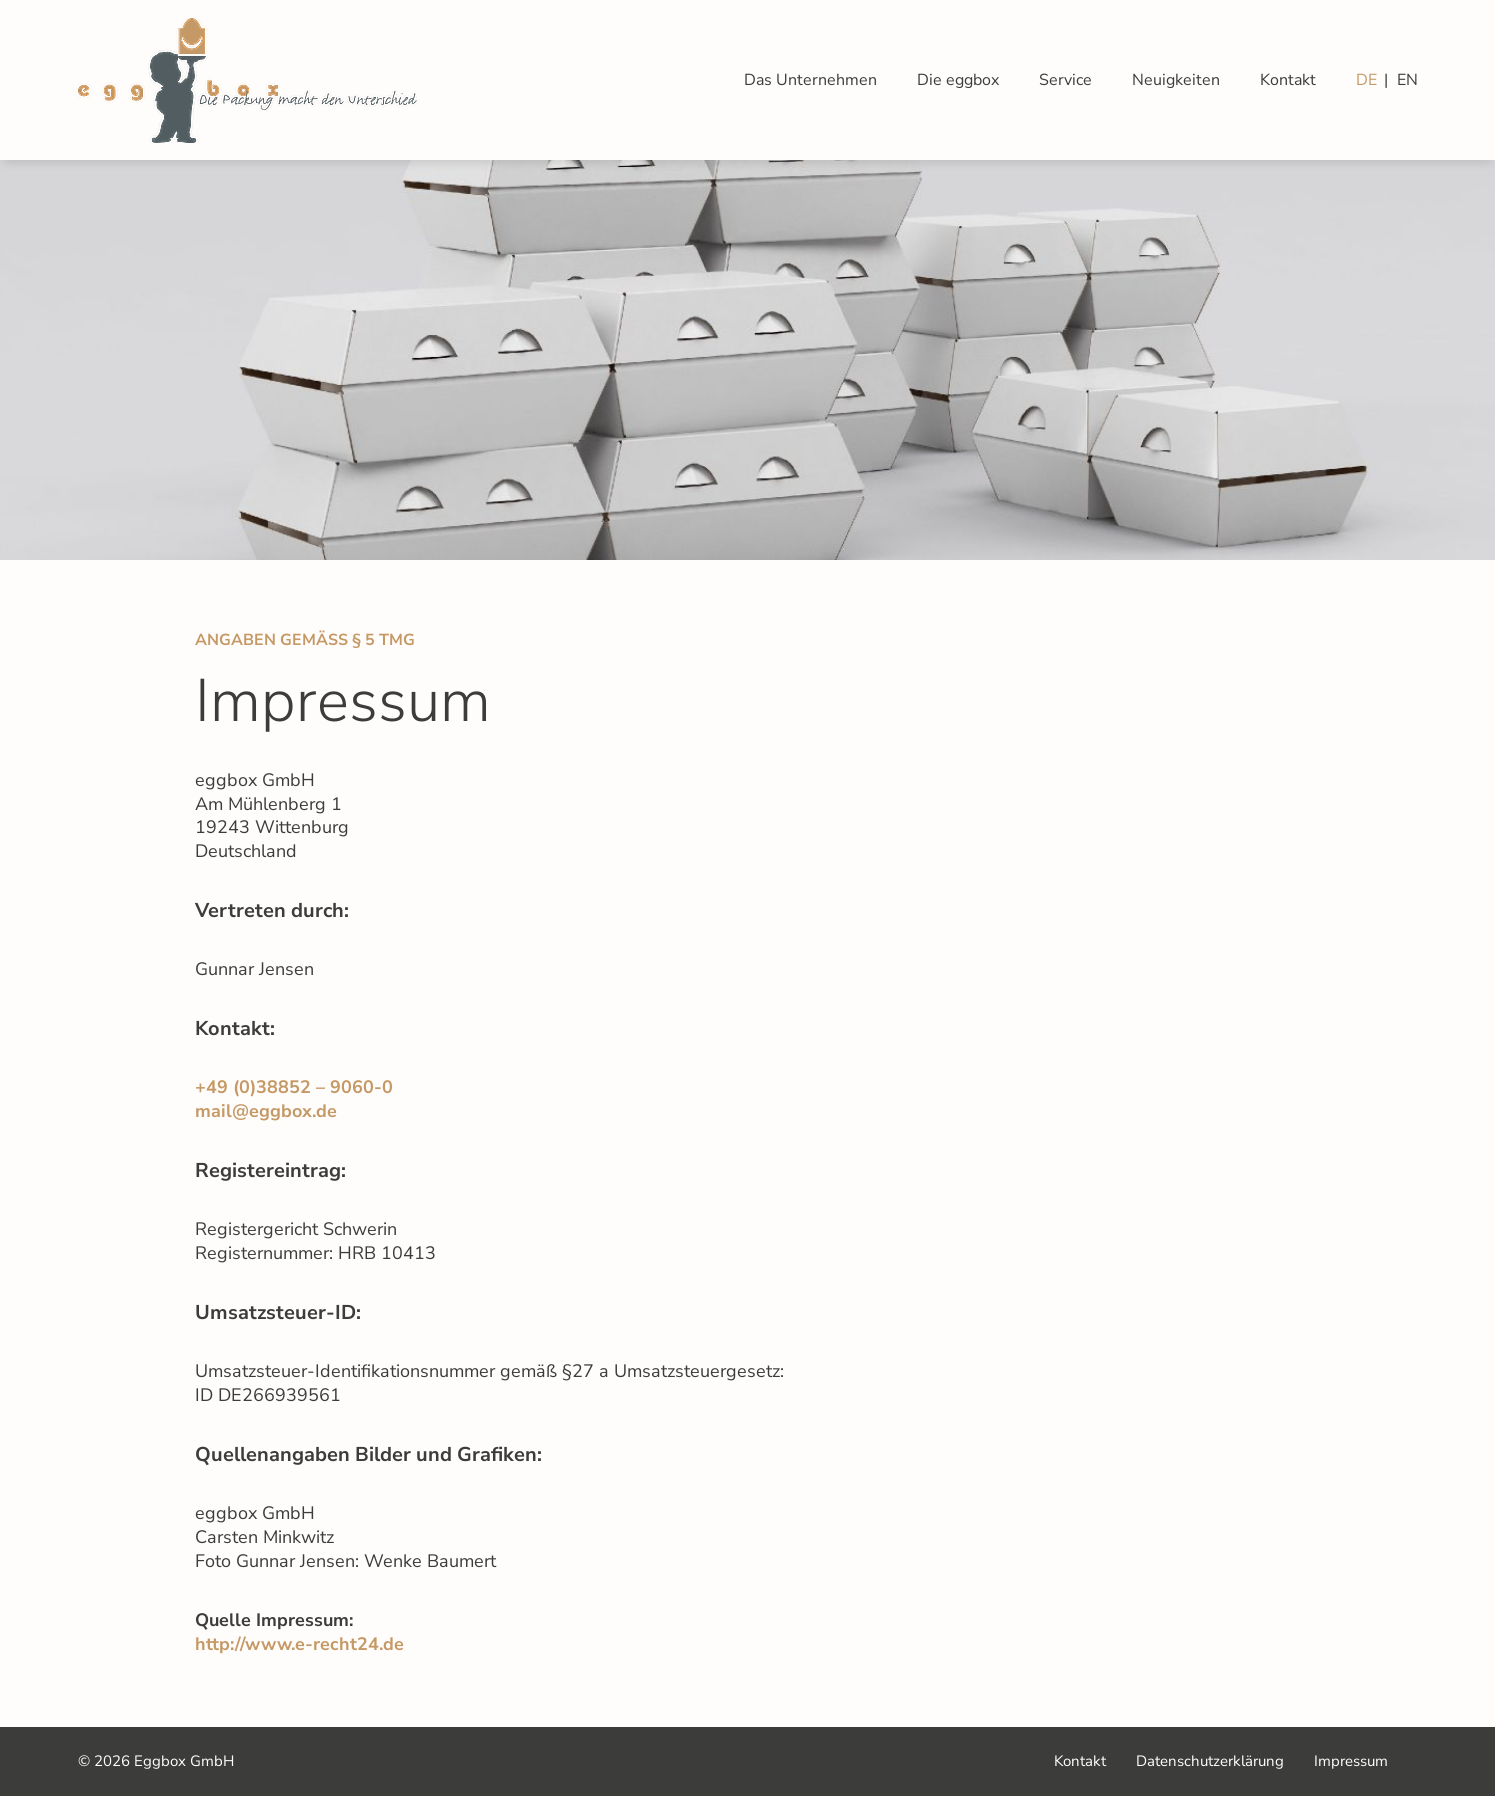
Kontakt (1288, 80)
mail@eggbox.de (266, 1111)
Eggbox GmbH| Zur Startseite (247, 80)
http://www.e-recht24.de (299, 1644)
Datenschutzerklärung (1210, 1761)
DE (1366, 80)
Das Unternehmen (810, 80)
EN (1407, 80)
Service (1065, 80)
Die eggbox (958, 80)
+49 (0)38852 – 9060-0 (294, 1087)
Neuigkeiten (1176, 80)
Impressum (1351, 1760)
